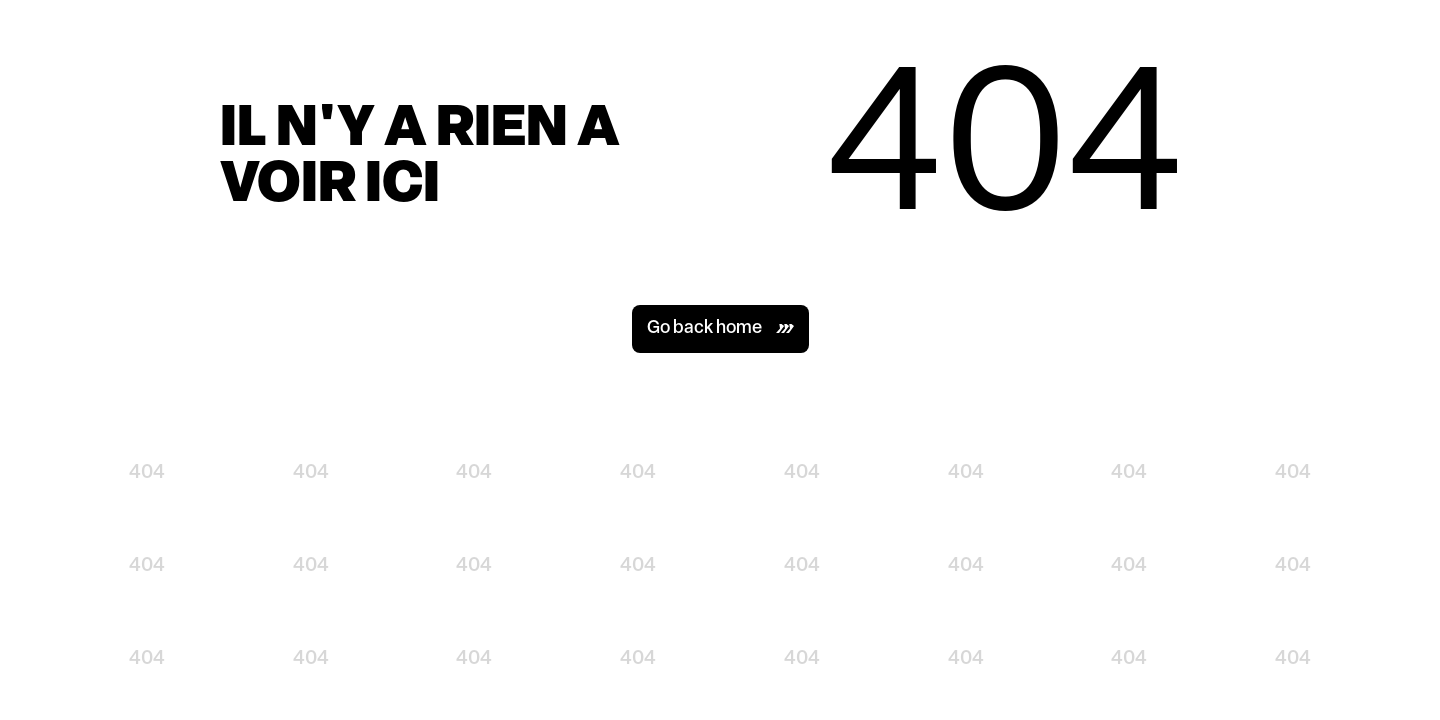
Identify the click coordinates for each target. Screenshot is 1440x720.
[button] (720, 329)
